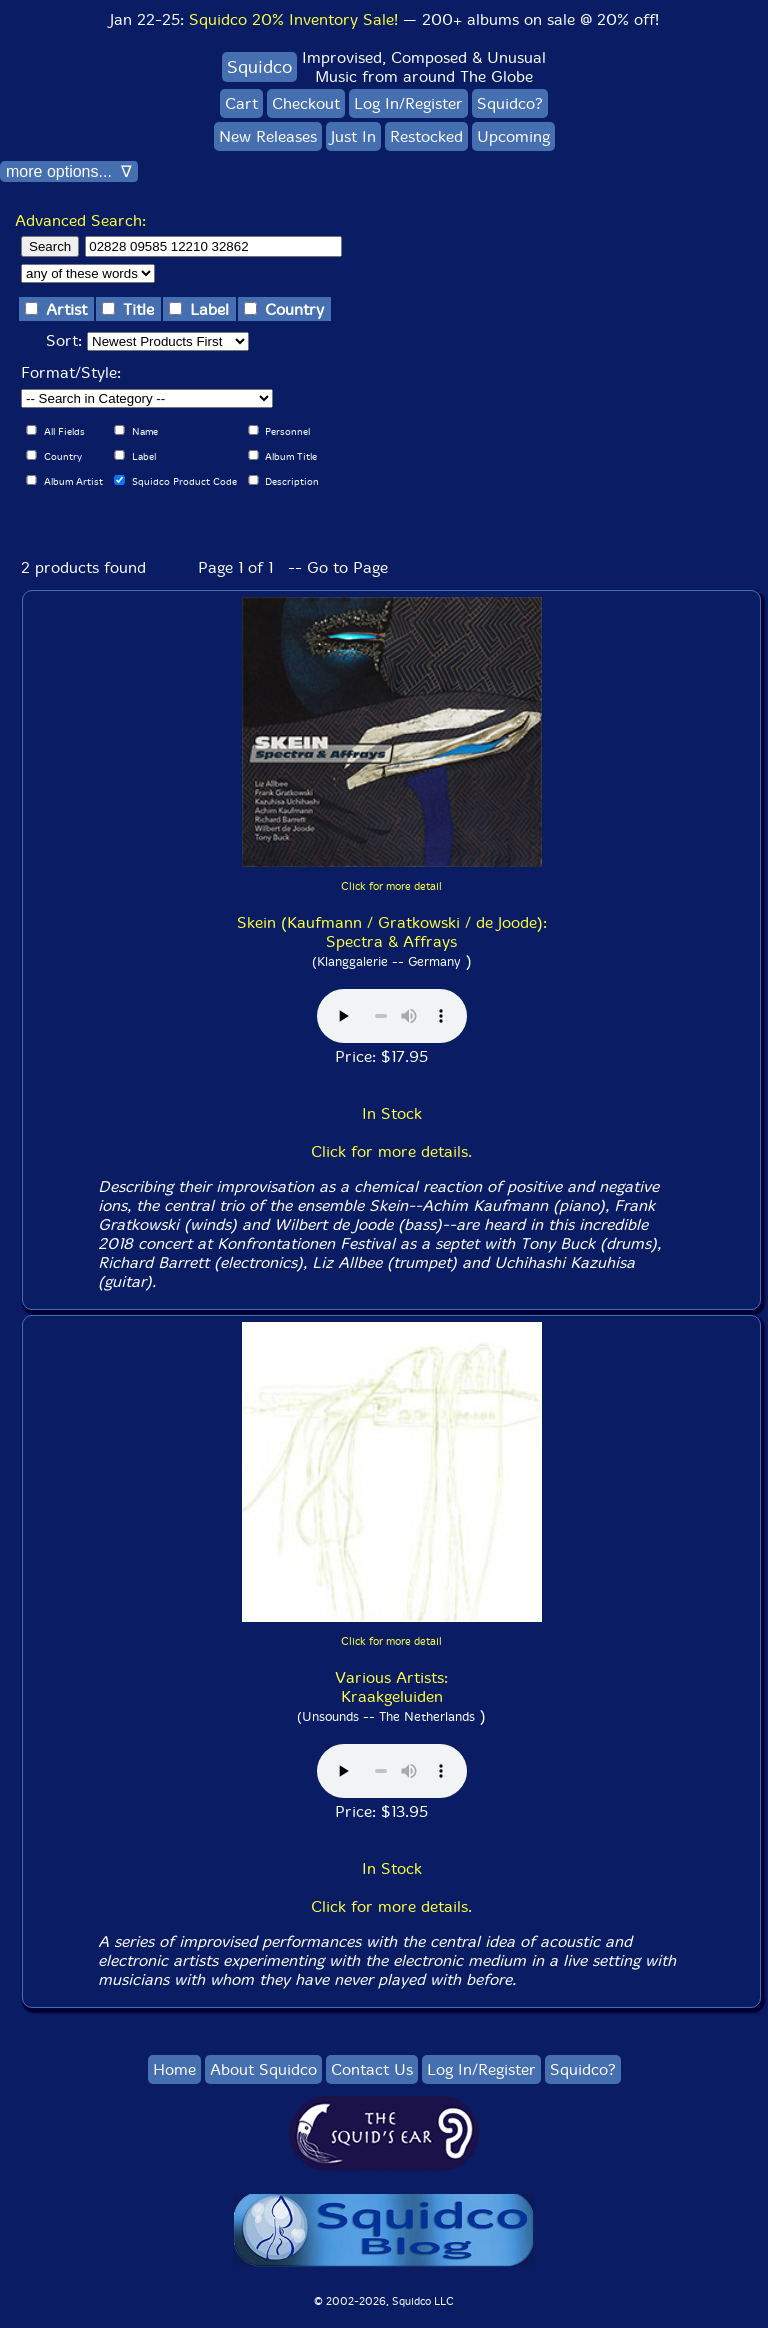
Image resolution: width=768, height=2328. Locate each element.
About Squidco (263, 2069)
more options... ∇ (69, 171)
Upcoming (513, 136)
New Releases (268, 136)
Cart (241, 103)
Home (174, 2069)
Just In (353, 136)
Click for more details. (391, 1151)
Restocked (426, 136)
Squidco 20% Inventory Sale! (293, 19)
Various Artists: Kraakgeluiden (391, 1687)
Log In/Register (408, 103)
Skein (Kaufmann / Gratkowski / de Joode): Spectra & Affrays (392, 932)
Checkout (306, 103)
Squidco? (510, 103)
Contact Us (372, 2069)
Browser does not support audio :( (392, 1016)
